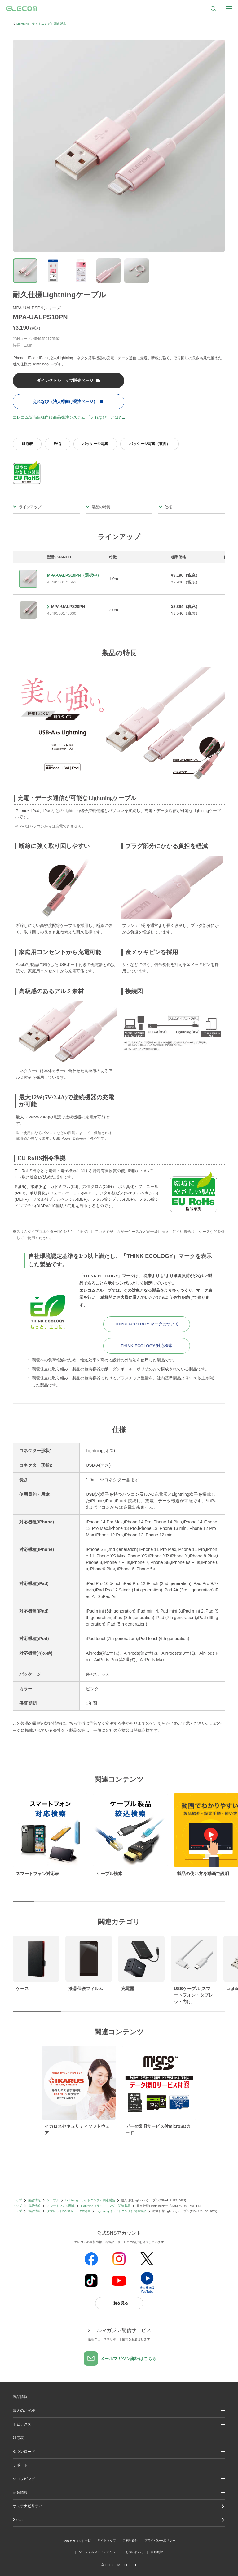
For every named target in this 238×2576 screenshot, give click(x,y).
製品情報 (34, 2200)
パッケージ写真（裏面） (149, 444)
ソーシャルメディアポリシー (99, 2552)
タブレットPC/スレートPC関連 (68, 2211)
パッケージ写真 (95, 444)
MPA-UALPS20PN (68, 606)
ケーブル (53, 2200)
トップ (17, 2200)
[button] (119, 2424)
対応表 (27, 444)
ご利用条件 (130, 2540)
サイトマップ (106, 2540)
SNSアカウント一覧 (77, 2541)
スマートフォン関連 (61, 2205)
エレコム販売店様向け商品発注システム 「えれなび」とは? (67, 417)
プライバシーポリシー (159, 2540)
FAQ (57, 444)
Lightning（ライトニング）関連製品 (41, 23)
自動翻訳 (157, 2552)
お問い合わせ (135, 2552)
